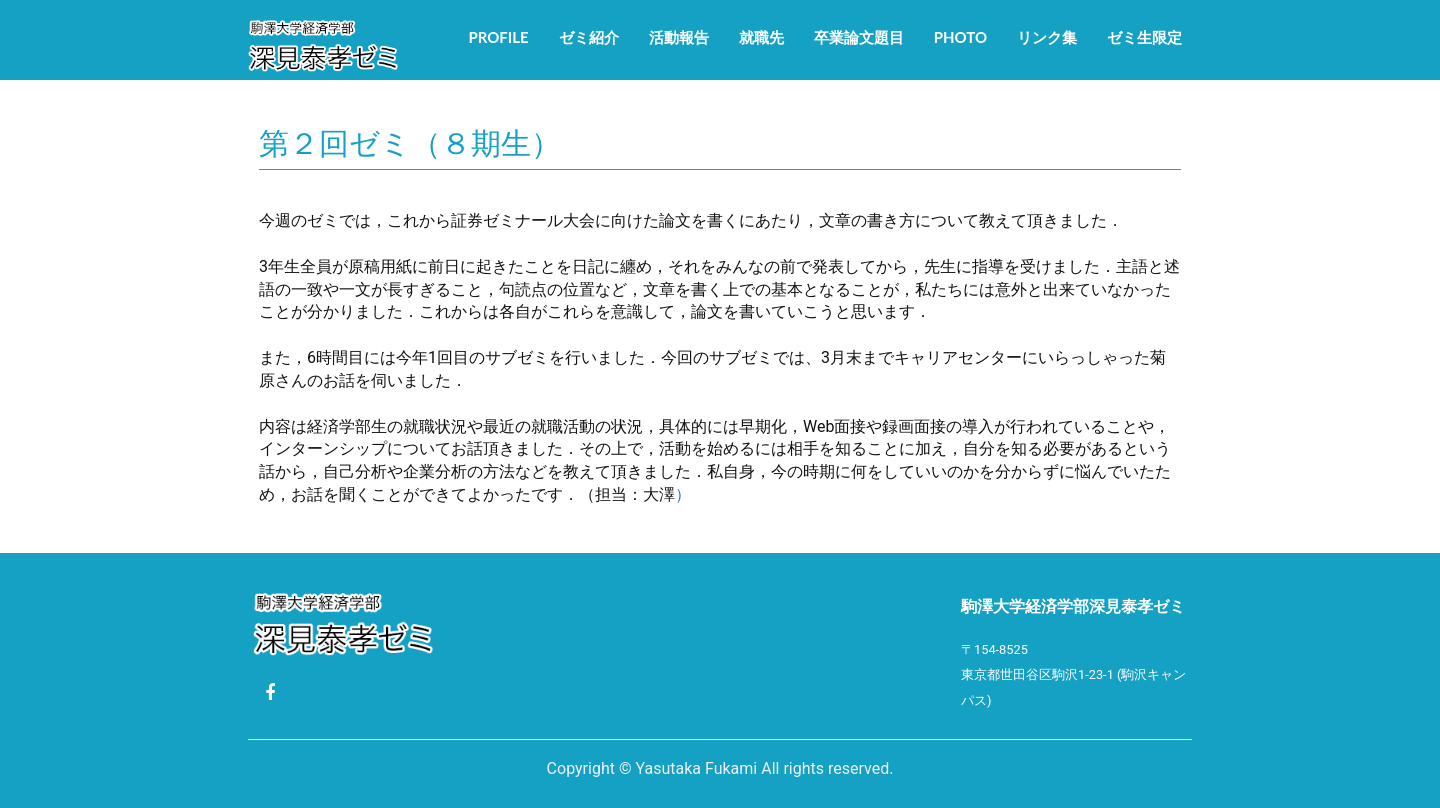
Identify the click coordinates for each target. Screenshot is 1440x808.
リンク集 (1047, 37)
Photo (960, 37)
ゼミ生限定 (1144, 37)
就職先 (761, 37)
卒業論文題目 (859, 37)
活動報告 (679, 37)
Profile (498, 37)
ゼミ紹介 (589, 37)
